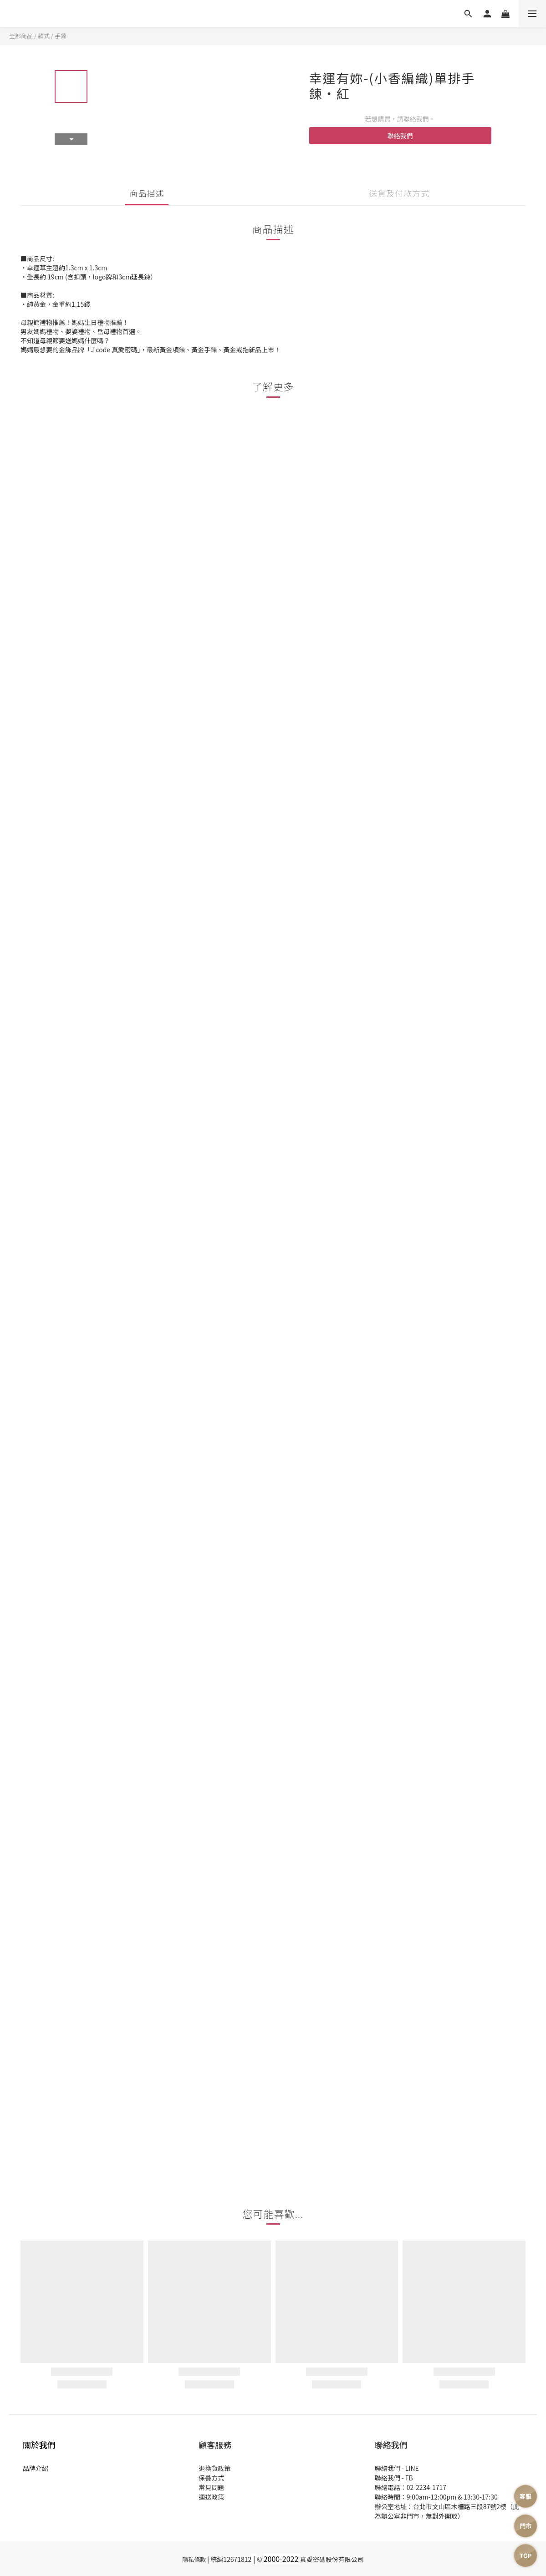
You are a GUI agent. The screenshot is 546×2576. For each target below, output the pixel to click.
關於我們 (39, 2444)
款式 (44, 35)
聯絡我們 (400, 135)
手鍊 (60, 35)
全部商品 (21, 35)
